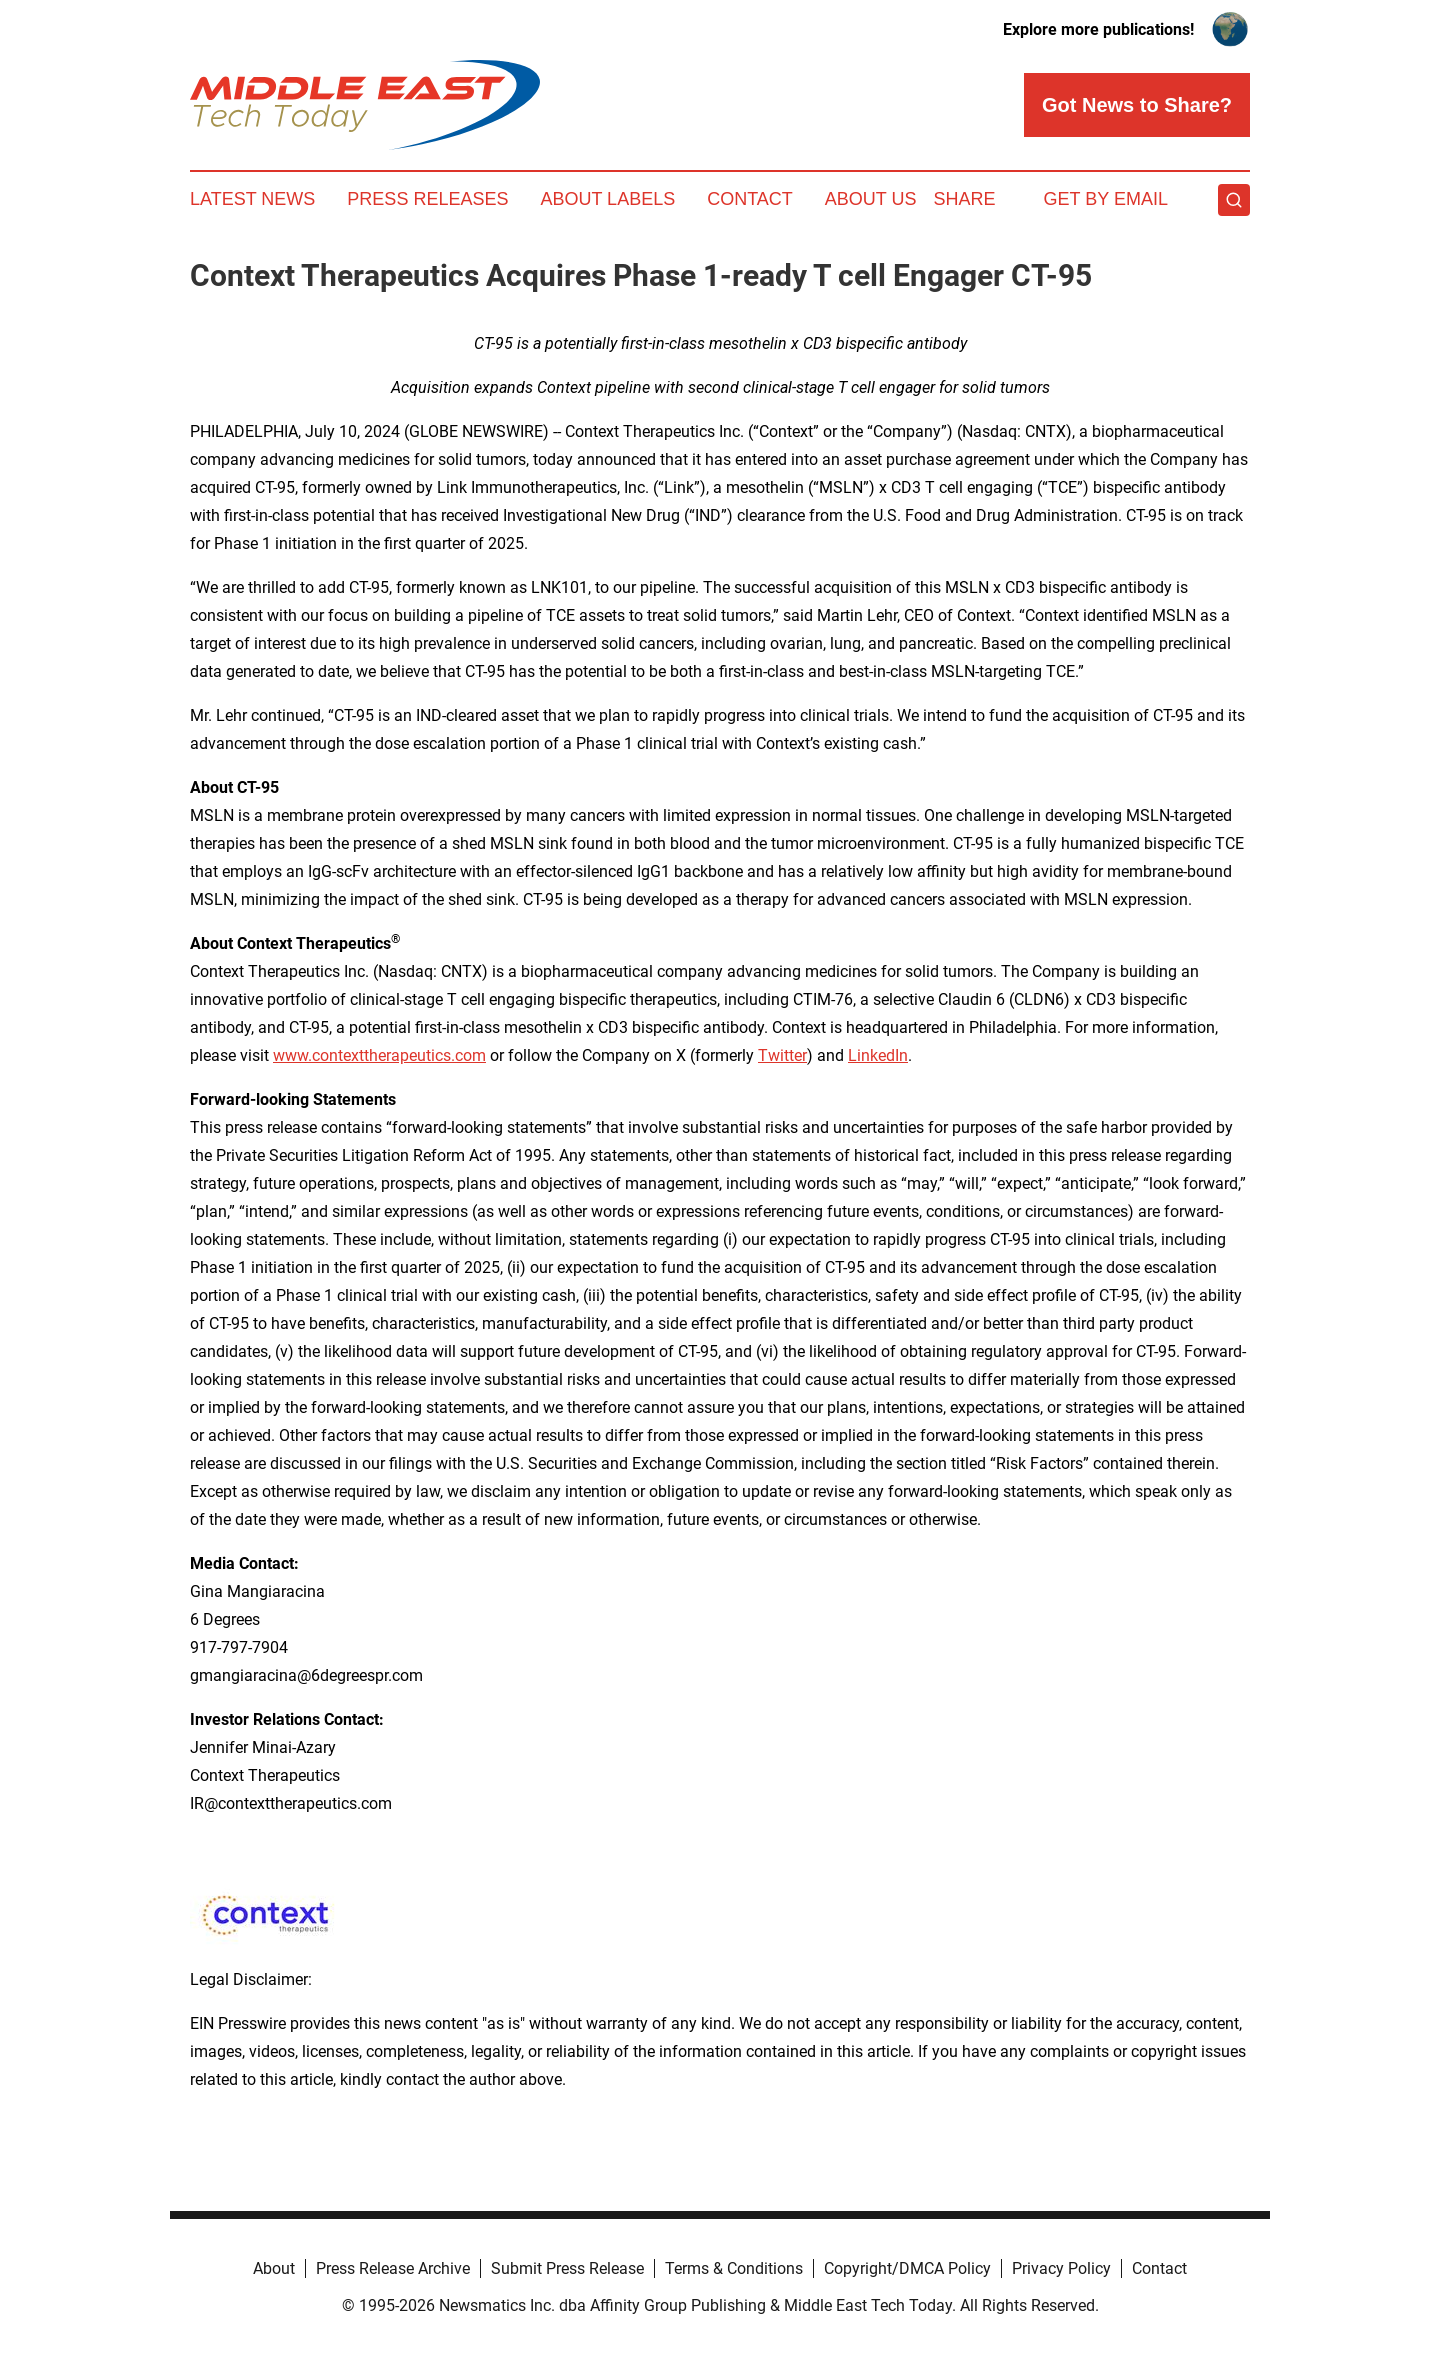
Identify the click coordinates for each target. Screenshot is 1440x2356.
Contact (750, 199)
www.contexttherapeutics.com (379, 1055)
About (274, 2268)
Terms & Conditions (734, 2268)
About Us (871, 199)
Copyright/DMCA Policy (907, 2268)
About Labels (607, 199)
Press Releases (427, 199)
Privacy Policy (1061, 2268)
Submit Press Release (567, 2268)
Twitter (782, 1055)
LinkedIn (878, 1055)
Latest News (252, 199)
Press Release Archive (393, 2268)
